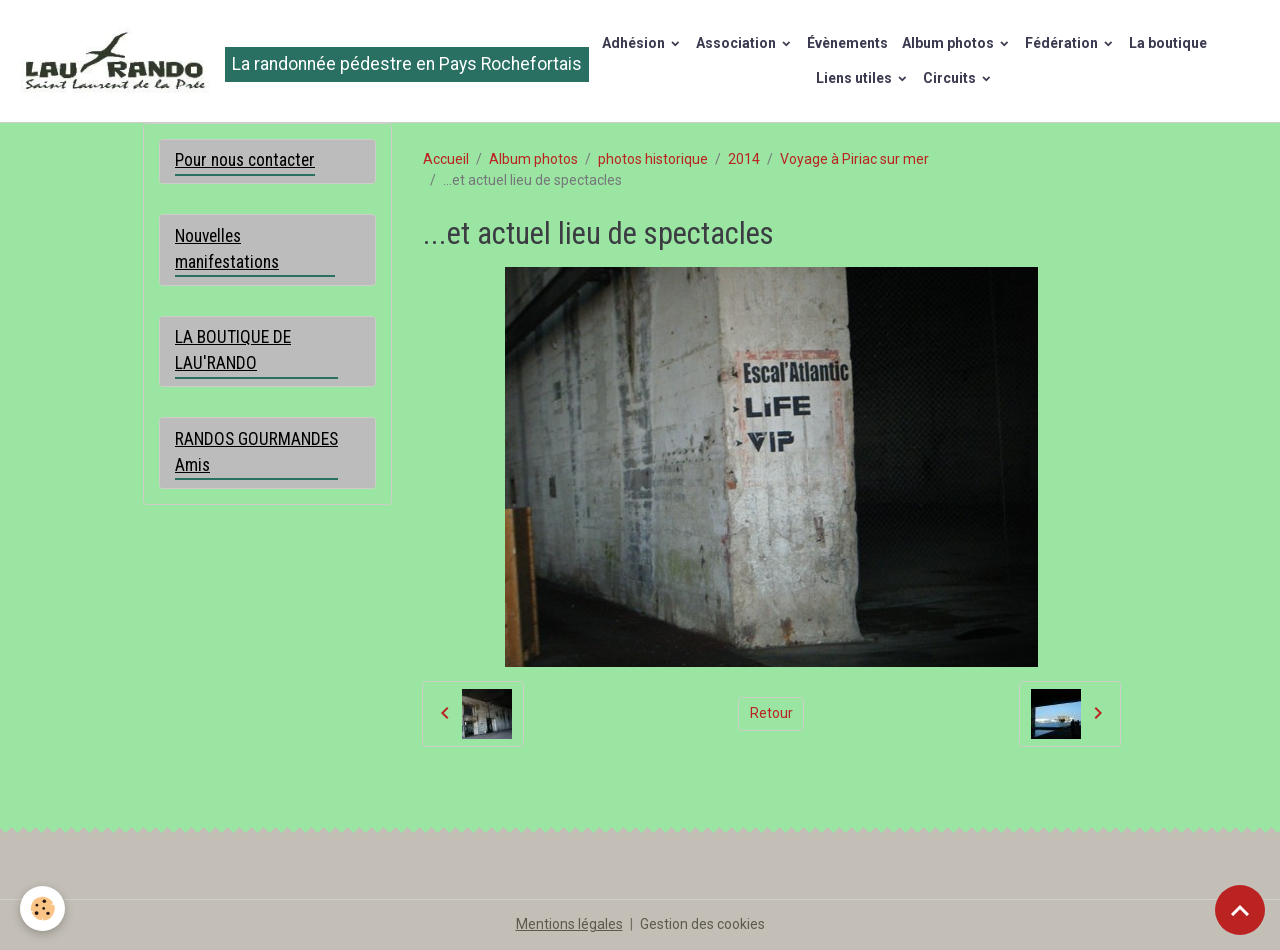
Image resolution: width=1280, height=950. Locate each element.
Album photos (949, 43)
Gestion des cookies (702, 924)
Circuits (951, 78)
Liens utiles (855, 78)
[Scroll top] (1240, 910)
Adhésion (635, 43)
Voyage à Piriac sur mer (854, 159)
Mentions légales (569, 924)
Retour (771, 713)
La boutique (1168, 43)
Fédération (1063, 43)
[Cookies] (42, 908)
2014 (744, 159)
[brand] (271, 61)
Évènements (847, 43)
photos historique (653, 159)
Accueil (446, 159)
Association (737, 43)
